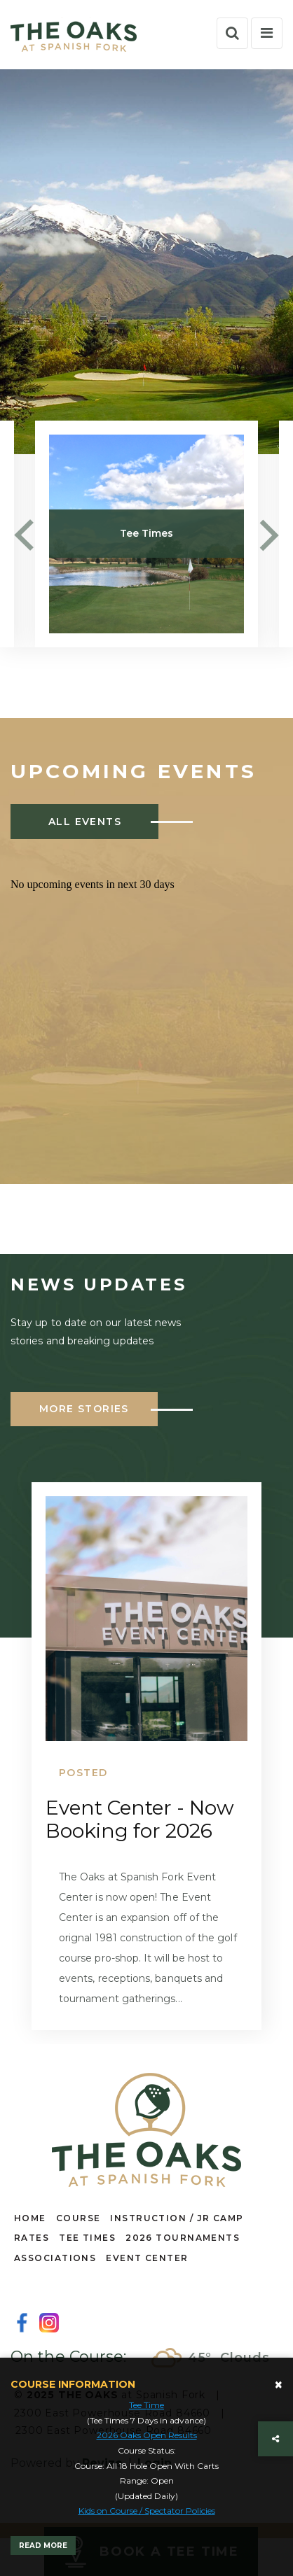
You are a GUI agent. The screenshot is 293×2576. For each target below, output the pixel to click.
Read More (43, 2545)
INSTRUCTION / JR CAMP (176, 2218)
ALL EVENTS (84, 821)
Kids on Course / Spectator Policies (147, 2510)
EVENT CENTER (147, 2258)
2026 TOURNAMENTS (182, 2237)
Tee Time (146, 2405)
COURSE (78, 2218)
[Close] (278, 2384)
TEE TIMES (87, 2237)
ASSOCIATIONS (55, 2258)
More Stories (84, 1408)
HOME (30, 2218)
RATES (31, 2237)
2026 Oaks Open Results (147, 2435)
